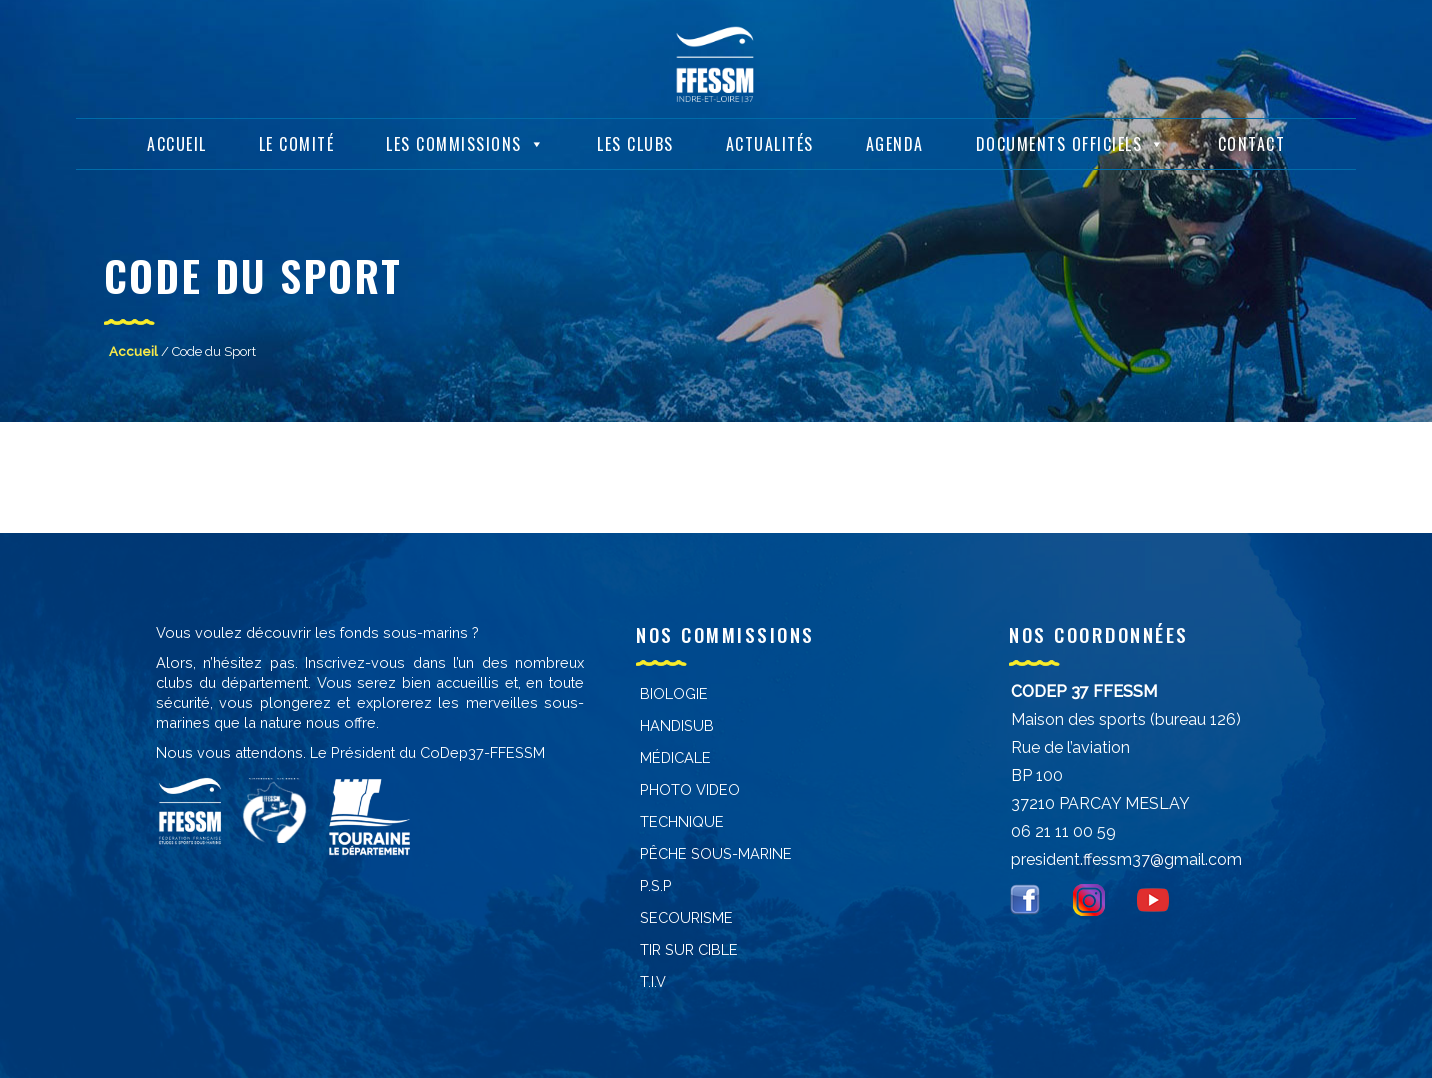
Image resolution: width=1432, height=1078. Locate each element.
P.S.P (656, 885)
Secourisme (686, 917)
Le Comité (297, 141)
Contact (1252, 141)
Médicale (675, 757)
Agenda (895, 141)
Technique (682, 821)
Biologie (674, 693)
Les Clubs (635, 141)
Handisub (677, 725)
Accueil (177, 141)
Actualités (770, 141)
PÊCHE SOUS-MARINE (716, 853)
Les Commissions (465, 141)
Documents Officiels (1071, 141)
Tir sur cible (689, 949)
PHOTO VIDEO (690, 789)
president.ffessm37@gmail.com (1126, 859)
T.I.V (653, 981)
